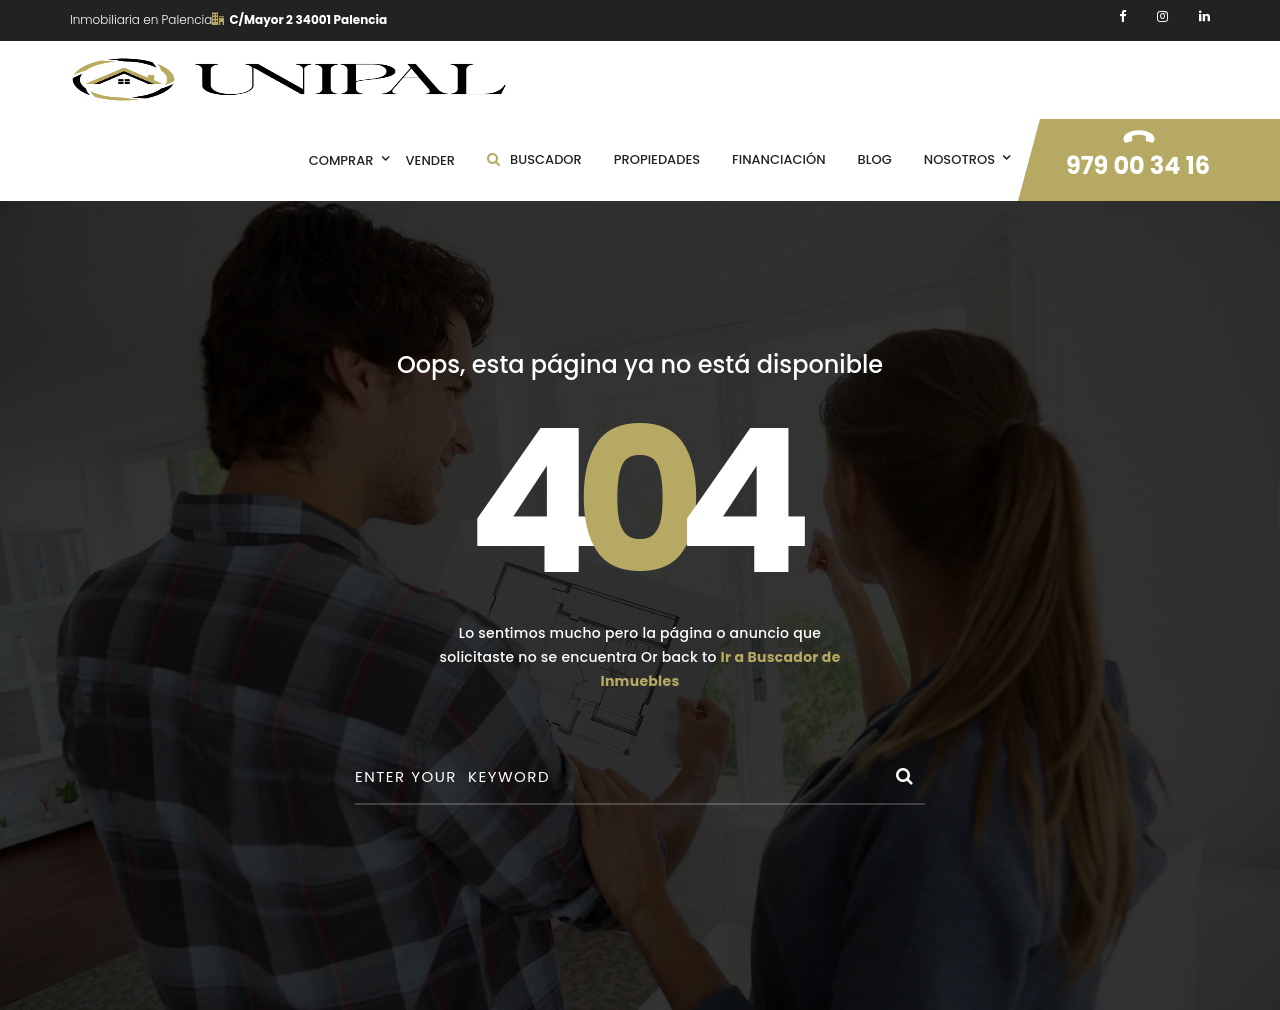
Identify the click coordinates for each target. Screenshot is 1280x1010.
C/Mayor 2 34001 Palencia (299, 19)
